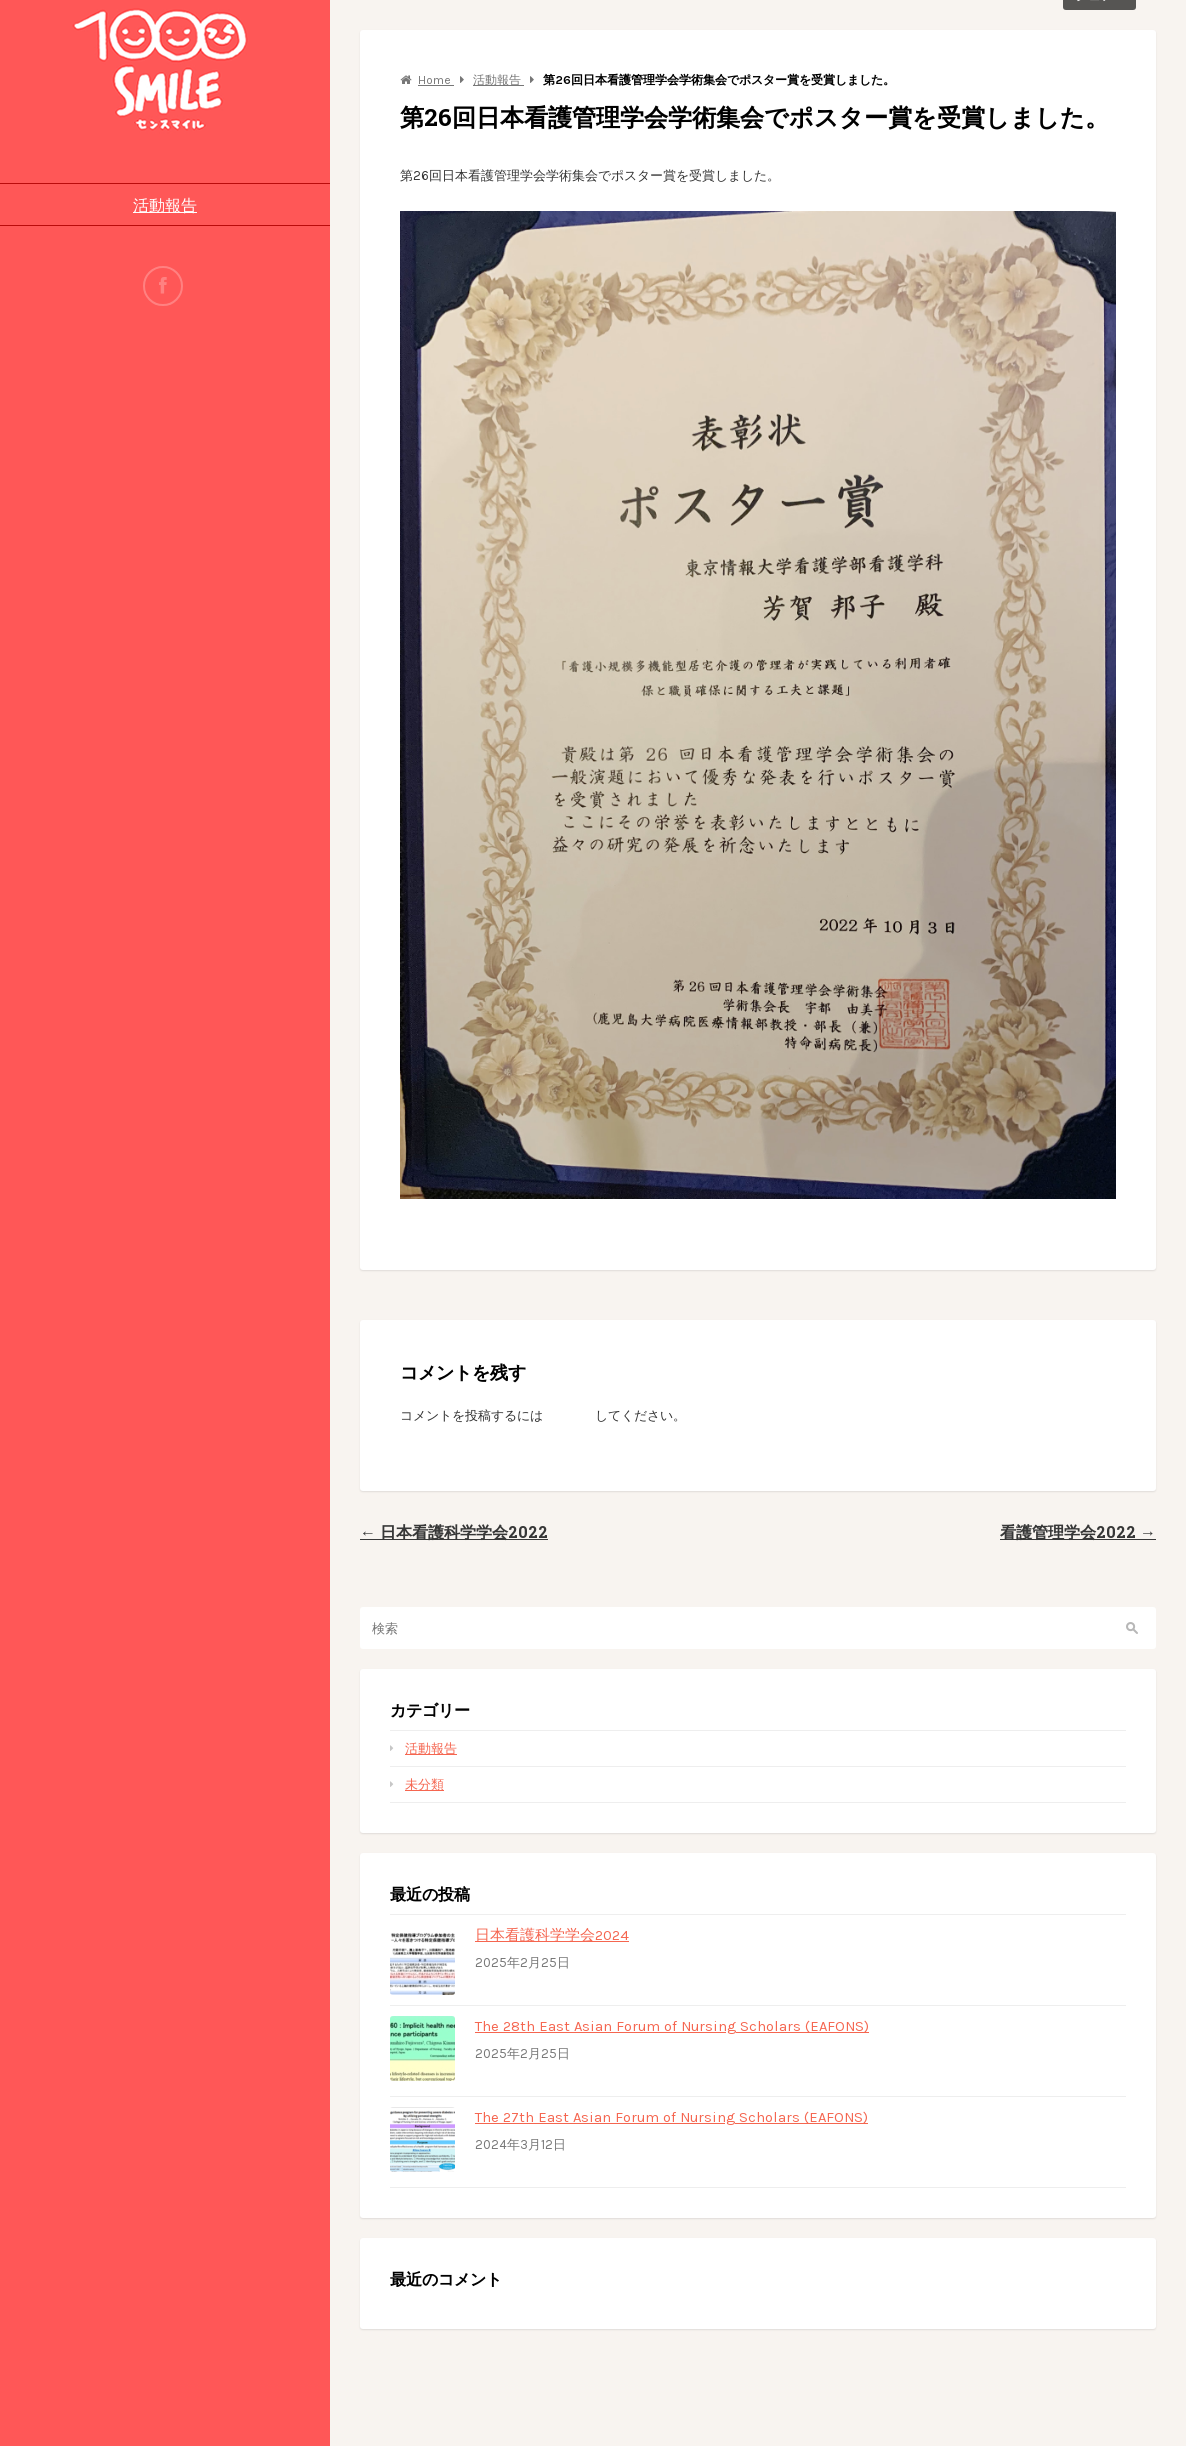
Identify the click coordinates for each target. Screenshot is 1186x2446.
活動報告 (165, 204)
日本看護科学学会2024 (552, 1935)
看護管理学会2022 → (1078, 1531)
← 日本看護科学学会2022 (454, 1531)
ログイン (569, 1415)
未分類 (424, 1784)
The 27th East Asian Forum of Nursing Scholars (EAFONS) (671, 2117)
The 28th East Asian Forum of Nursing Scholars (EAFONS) (672, 2026)
